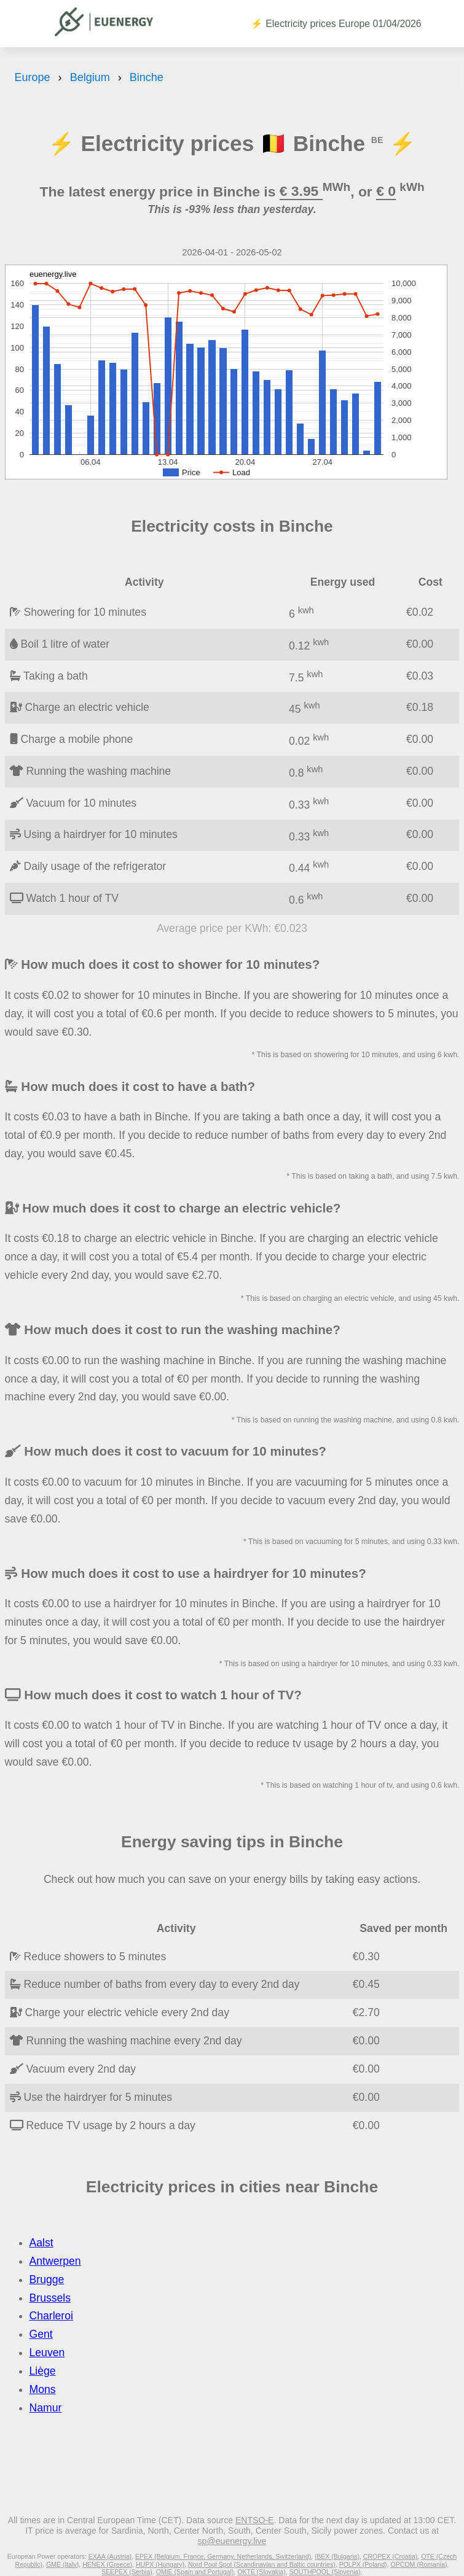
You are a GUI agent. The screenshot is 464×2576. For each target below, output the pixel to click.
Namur (45, 2408)
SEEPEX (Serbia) (126, 2571)
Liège (42, 2371)
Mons (42, 2389)
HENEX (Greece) (107, 2564)
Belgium (90, 77)
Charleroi (51, 2316)
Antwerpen (55, 2261)
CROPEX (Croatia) (390, 2556)
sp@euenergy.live (232, 2541)
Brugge (47, 2279)
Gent (41, 2334)
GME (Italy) (62, 2564)
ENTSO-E (254, 2520)
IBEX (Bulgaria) (337, 2556)
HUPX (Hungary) (160, 2564)
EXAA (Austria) (110, 2556)
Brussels (50, 2298)
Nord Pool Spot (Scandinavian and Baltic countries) (262, 2564)
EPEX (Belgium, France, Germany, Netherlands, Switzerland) (223, 2556)
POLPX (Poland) (363, 2564)
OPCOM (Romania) (418, 2564)
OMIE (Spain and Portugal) (195, 2571)
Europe (32, 77)
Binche (146, 77)
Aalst (41, 2243)
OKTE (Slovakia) (261, 2571)
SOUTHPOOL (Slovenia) (325, 2571)
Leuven (47, 2352)
